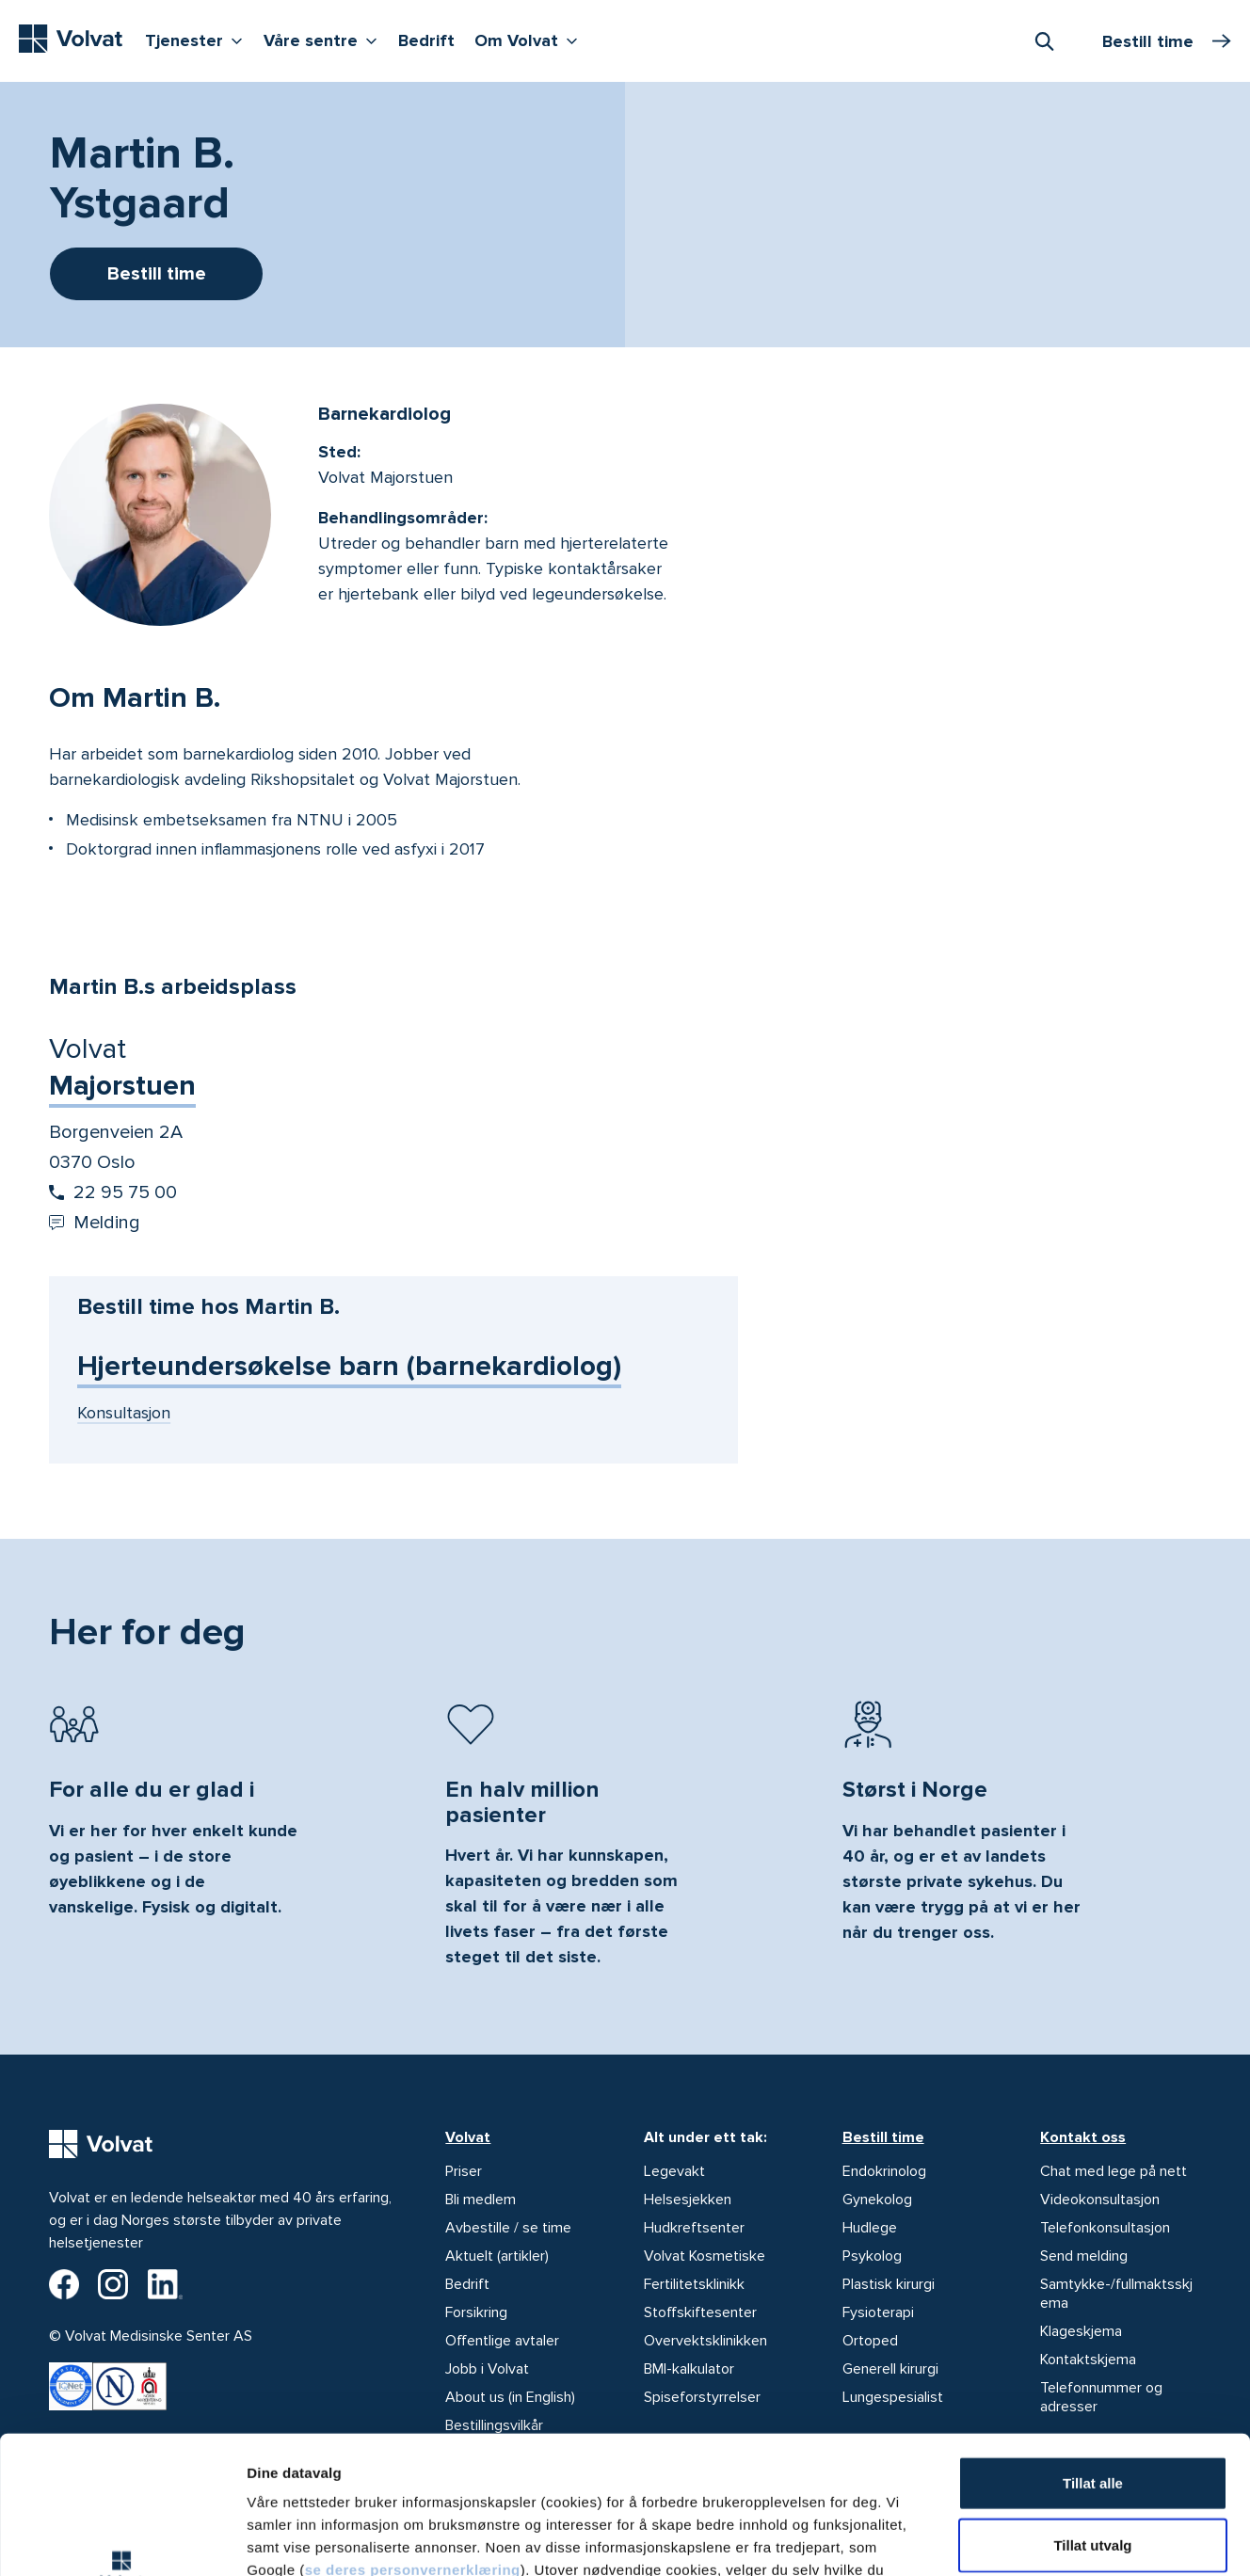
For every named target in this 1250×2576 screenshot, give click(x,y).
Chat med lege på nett (1113, 2171)
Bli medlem (480, 2199)
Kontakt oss (1083, 2137)
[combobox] (1044, 40)
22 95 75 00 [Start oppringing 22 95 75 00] (113, 1192)
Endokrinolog (884, 2171)
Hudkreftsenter (694, 2227)
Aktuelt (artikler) (497, 2256)
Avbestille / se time (508, 2227)
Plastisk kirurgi (888, 2284)
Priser (463, 2171)
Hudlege (869, 2227)
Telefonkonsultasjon (1105, 2227)
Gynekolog (877, 2199)
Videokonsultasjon (1100, 2199)
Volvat (467, 2137)
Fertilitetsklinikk (694, 2284)
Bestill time (883, 2137)
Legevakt (674, 2171)
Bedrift (426, 40)
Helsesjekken (687, 2199)
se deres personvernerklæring (413, 2440)
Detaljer (1000, 2539)
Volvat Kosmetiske (704, 2256)
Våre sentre (325, 39)
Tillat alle (1093, 2353)
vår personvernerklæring (694, 2463)
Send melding (1084, 2256)
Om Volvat (530, 39)
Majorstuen (122, 1085)
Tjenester (198, 39)
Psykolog (872, 2256)
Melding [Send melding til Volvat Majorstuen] (94, 1222)
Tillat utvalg (1092, 2416)
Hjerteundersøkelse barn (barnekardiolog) (349, 1366)
